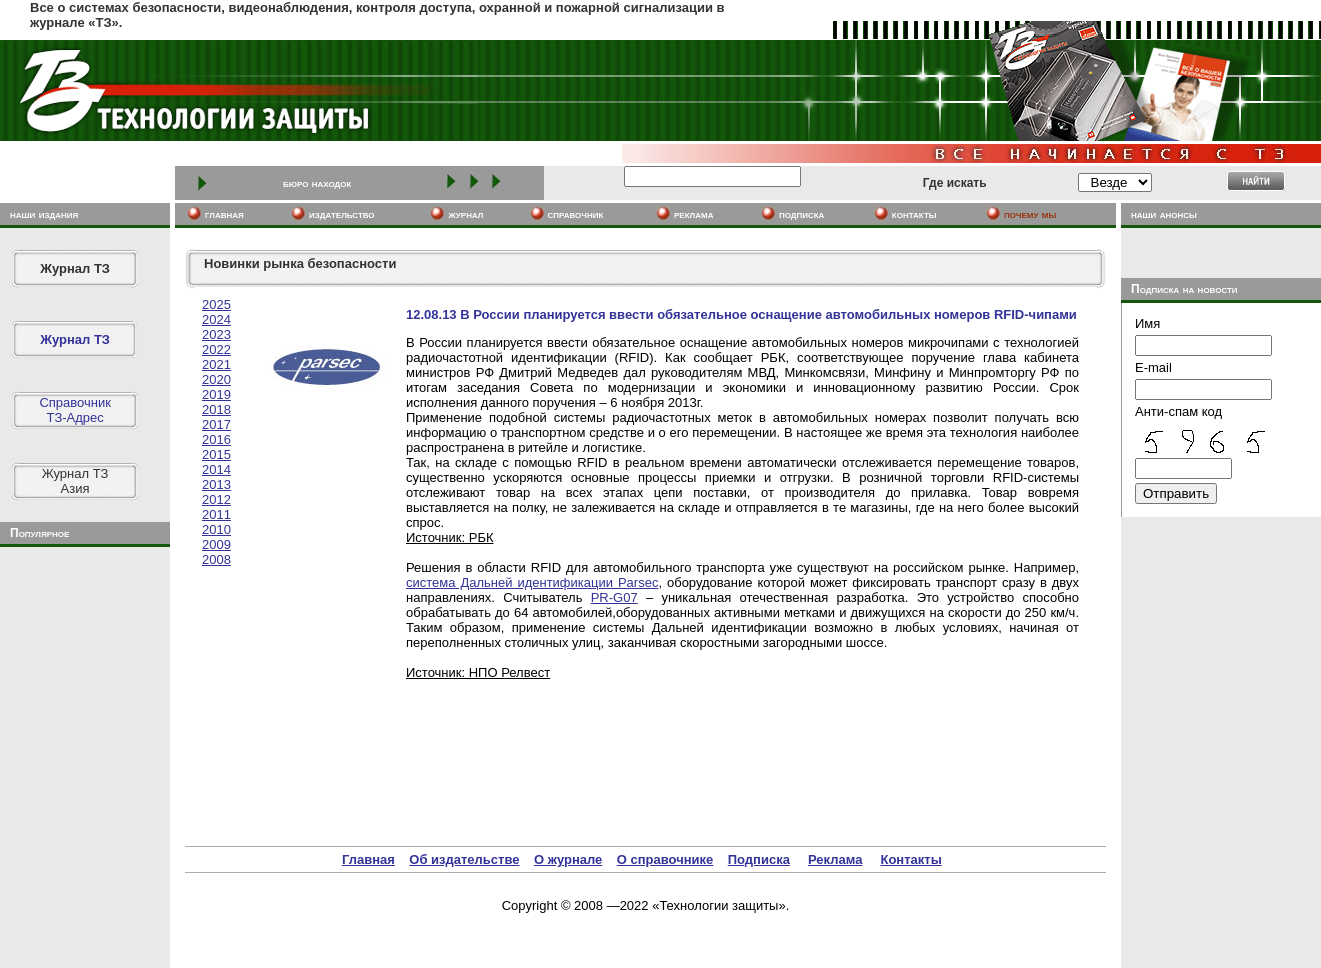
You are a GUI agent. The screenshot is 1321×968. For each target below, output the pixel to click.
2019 (216, 394)
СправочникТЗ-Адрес (75, 410)
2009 (216, 544)
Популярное (39, 533)
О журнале (568, 859)
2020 (216, 379)
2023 (216, 334)
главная (224, 214)
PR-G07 (614, 597)
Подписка (759, 859)
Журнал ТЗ (75, 268)
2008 (216, 559)
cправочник (576, 214)
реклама (693, 214)
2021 (216, 364)
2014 (216, 469)
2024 (216, 319)
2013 (216, 484)
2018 (216, 409)
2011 (216, 514)
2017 (216, 424)
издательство (342, 214)
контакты (914, 214)
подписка (802, 214)
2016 (216, 439)
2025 (216, 304)
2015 (216, 454)
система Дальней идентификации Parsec (532, 582)
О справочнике (665, 859)
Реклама (835, 859)
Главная (368, 859)
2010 (216, 529)
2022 (216, 349)
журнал (465, 214)
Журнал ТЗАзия (75, 481)
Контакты (910, 859)
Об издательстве (464, 859)
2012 (216, 499)
